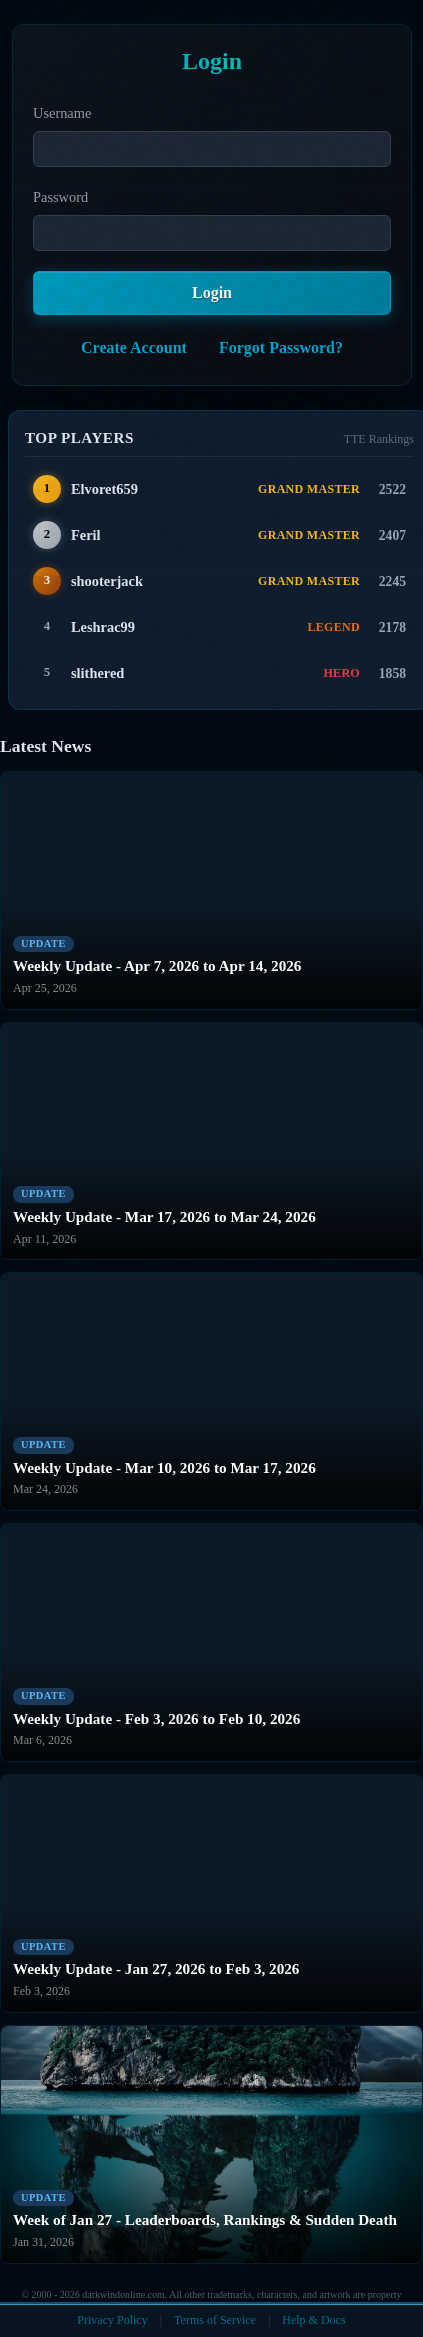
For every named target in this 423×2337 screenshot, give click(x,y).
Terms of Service (215, 2320)
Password (60, 197)
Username (62, 113)
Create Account (134, 347)
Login (212, 292)
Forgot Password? (281, 347)
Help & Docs (313, 2320)
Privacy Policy (112, 2320)
